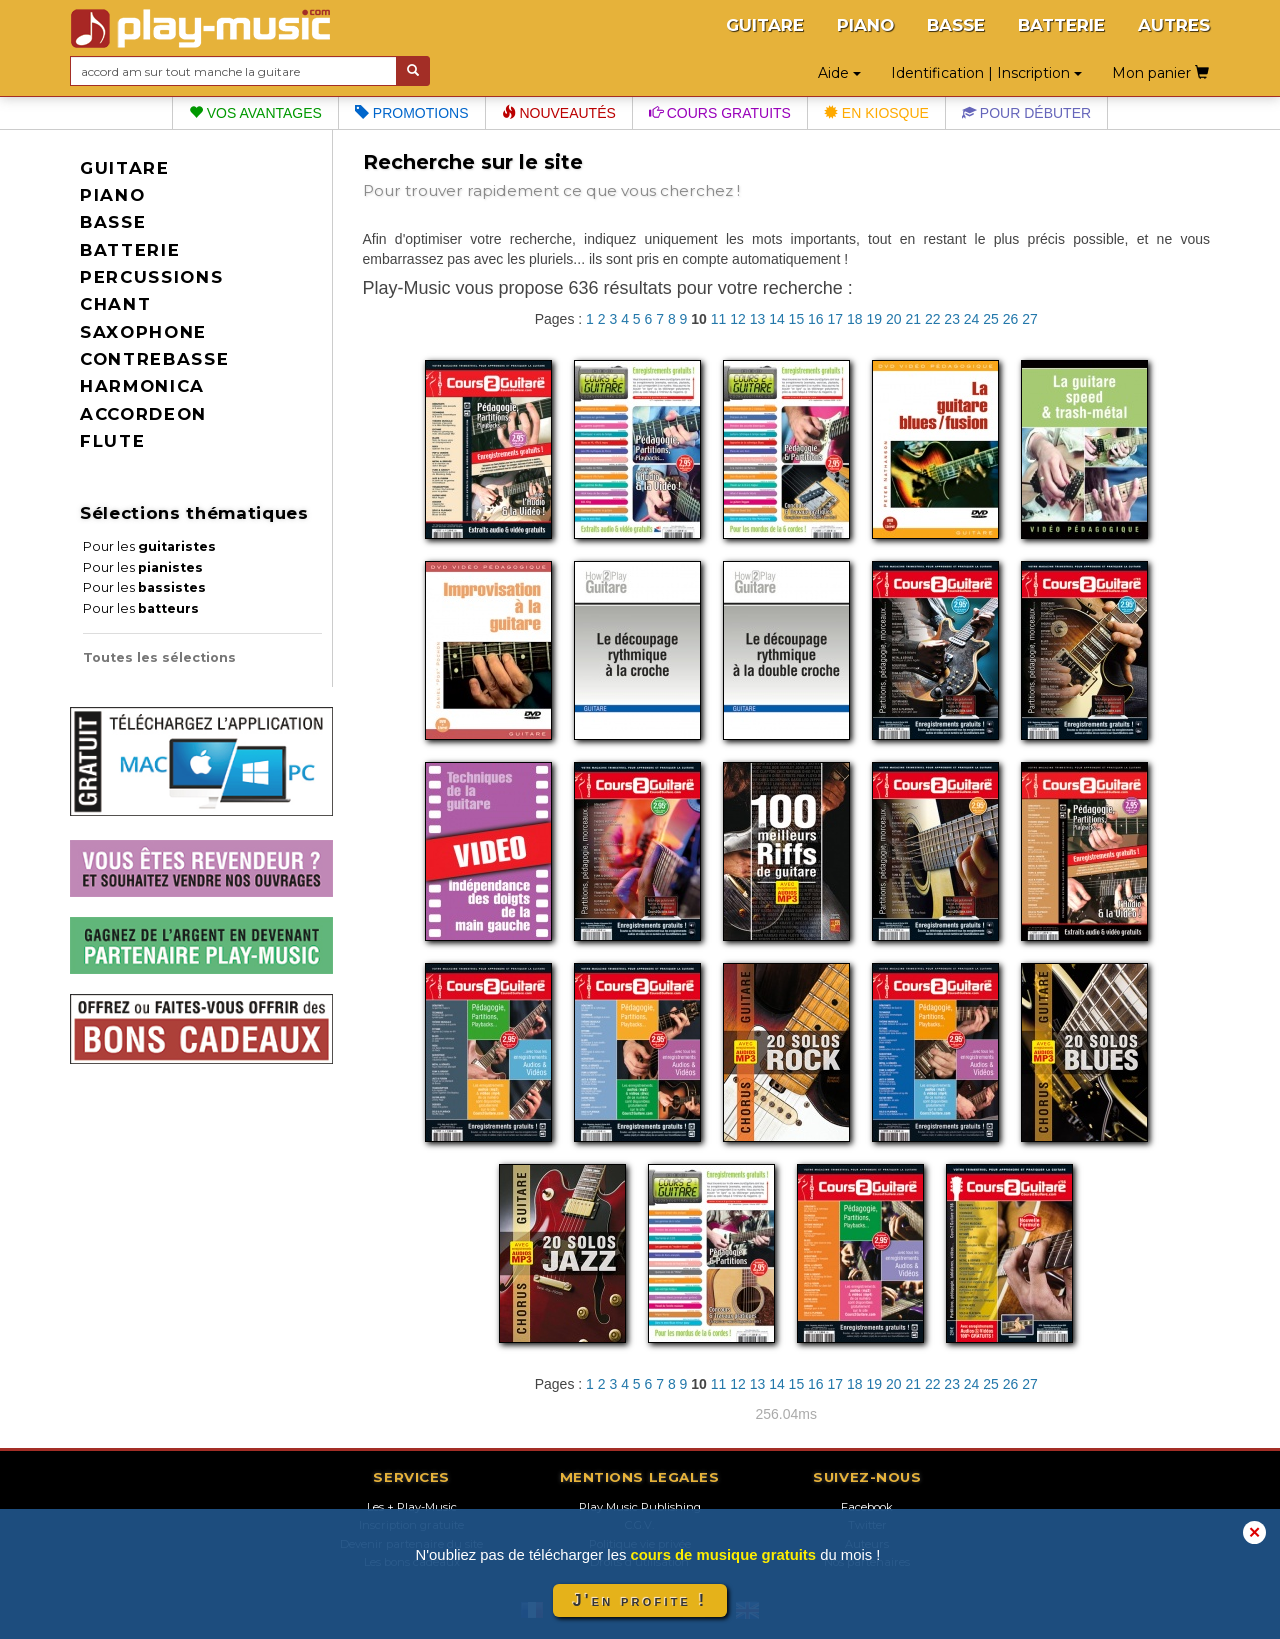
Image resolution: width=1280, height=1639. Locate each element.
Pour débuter (1026, 113)
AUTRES (1174, 25)
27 (1030, 319)
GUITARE (765, 25)
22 (933, 319)
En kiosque (876, 113)
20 (894, 319)
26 (1011, 319)
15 (797, 319)
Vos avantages (255, 113)
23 (952, 319)
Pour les (149, 546)
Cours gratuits (720, 113)
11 (719, 319)
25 (991, 319)
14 (777, 319)
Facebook (867, 1507)
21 (913, 319)
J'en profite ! (640, 1600)
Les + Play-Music (412, 1507)
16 (816, 319)
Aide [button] (839, 73)
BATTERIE (1061, 25)
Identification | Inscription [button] (986, 73)
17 (836, 319)
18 (855, 319)
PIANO (865, 25)
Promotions (412, 113)
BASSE (956, 25)
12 (738, 319)
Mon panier (1160, 73)
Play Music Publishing (640, 1507)
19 (874, 319)
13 (758, 319)
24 (972, 319)
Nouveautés (559, 113)
